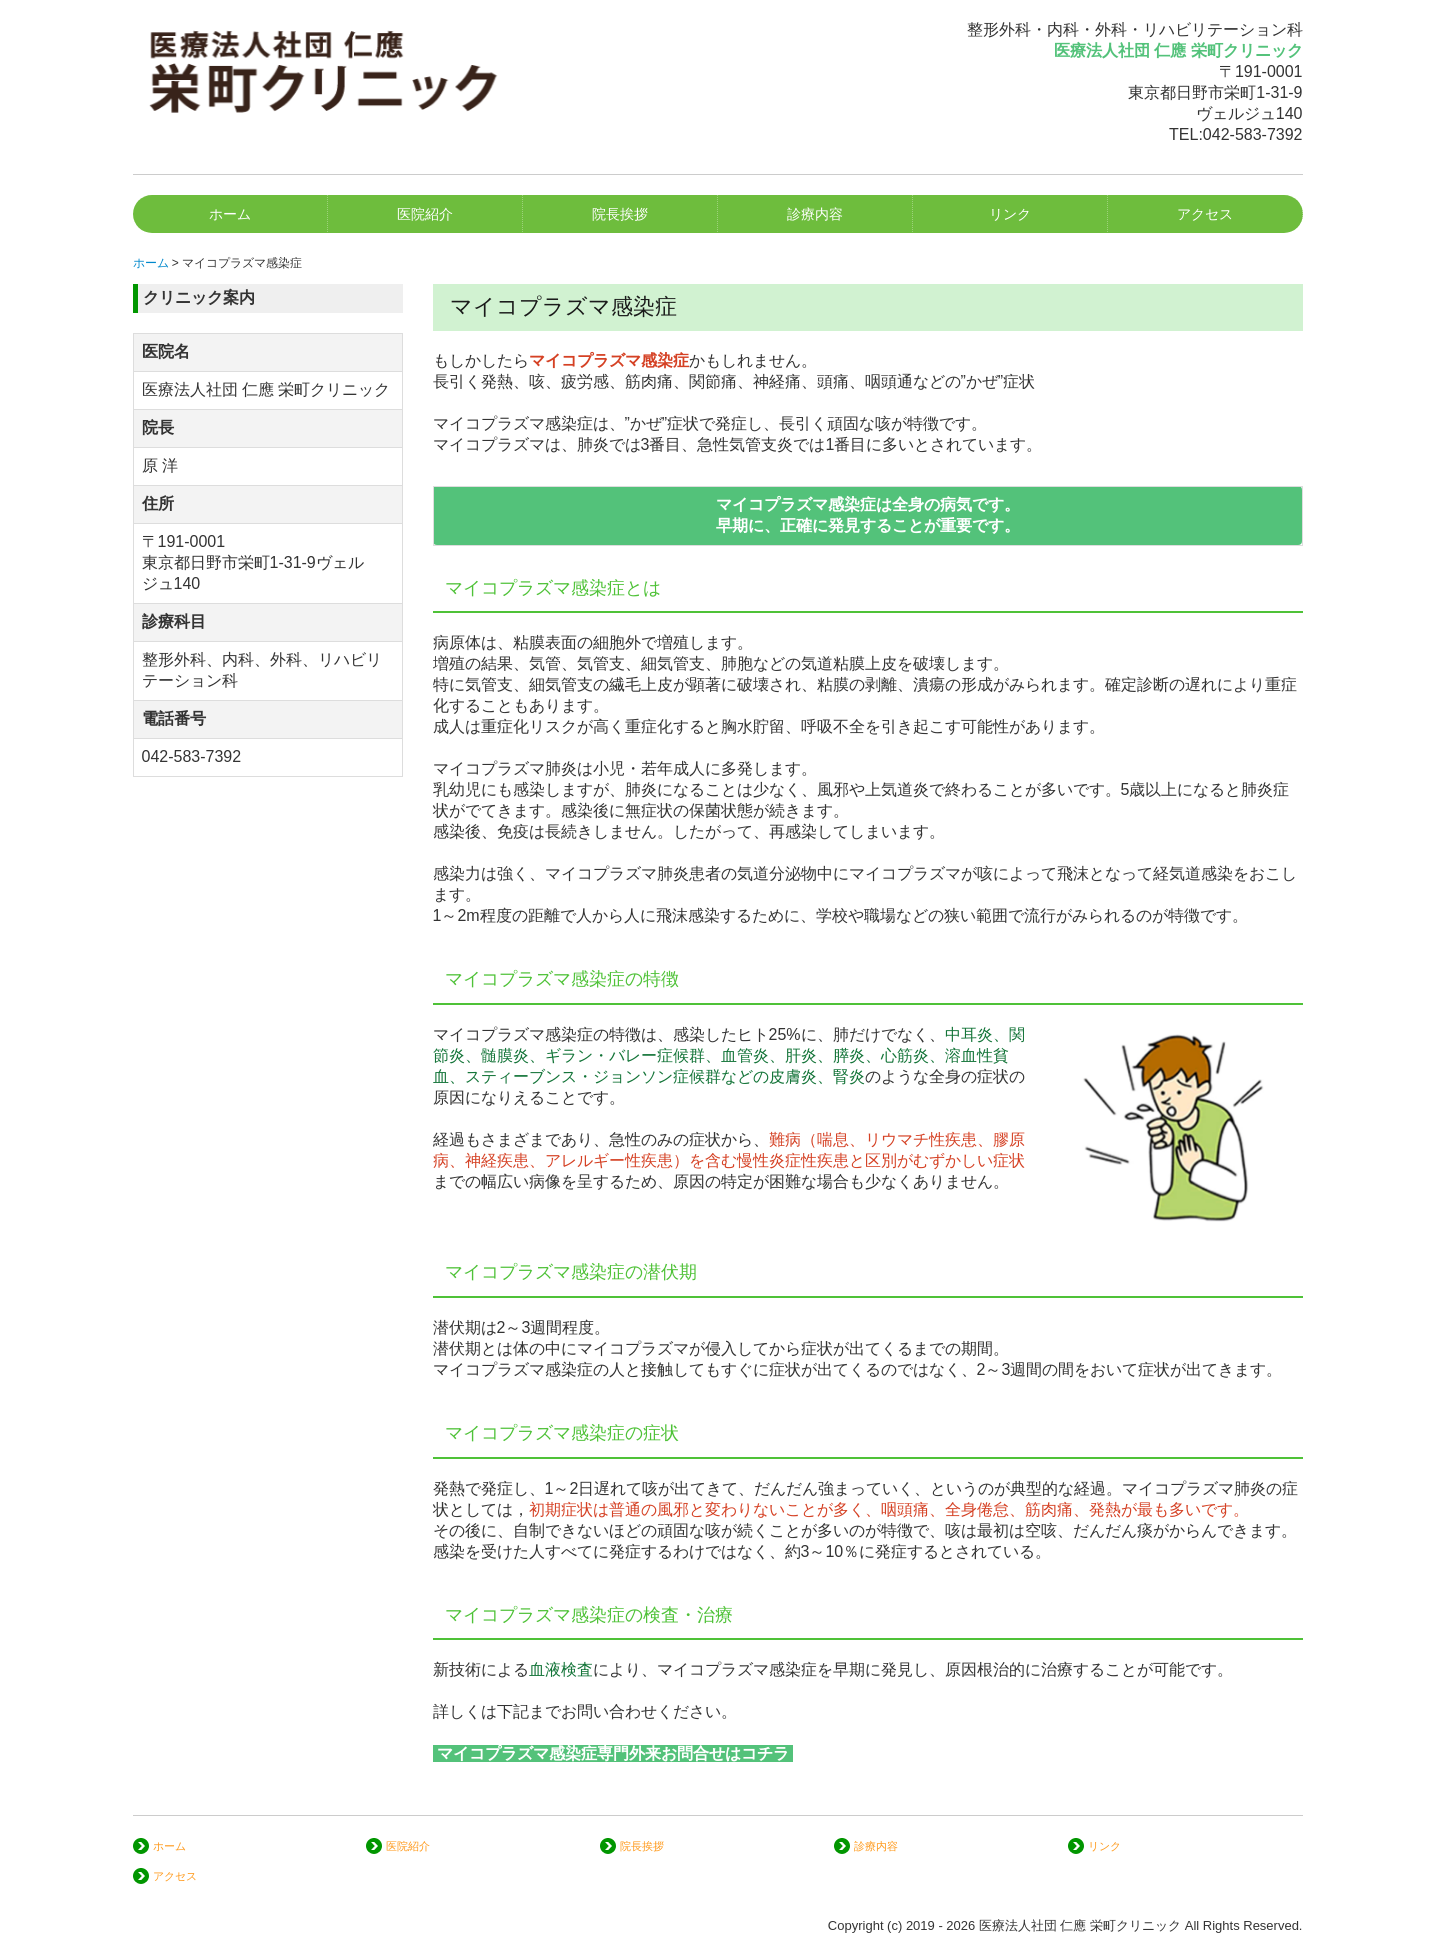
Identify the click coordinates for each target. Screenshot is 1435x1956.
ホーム (230, 214)
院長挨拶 (620, 214)
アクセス (1205, 214)
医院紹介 (425, 214)
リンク (1010, 214)
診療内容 (815, 214)
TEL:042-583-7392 (1235, 134)
